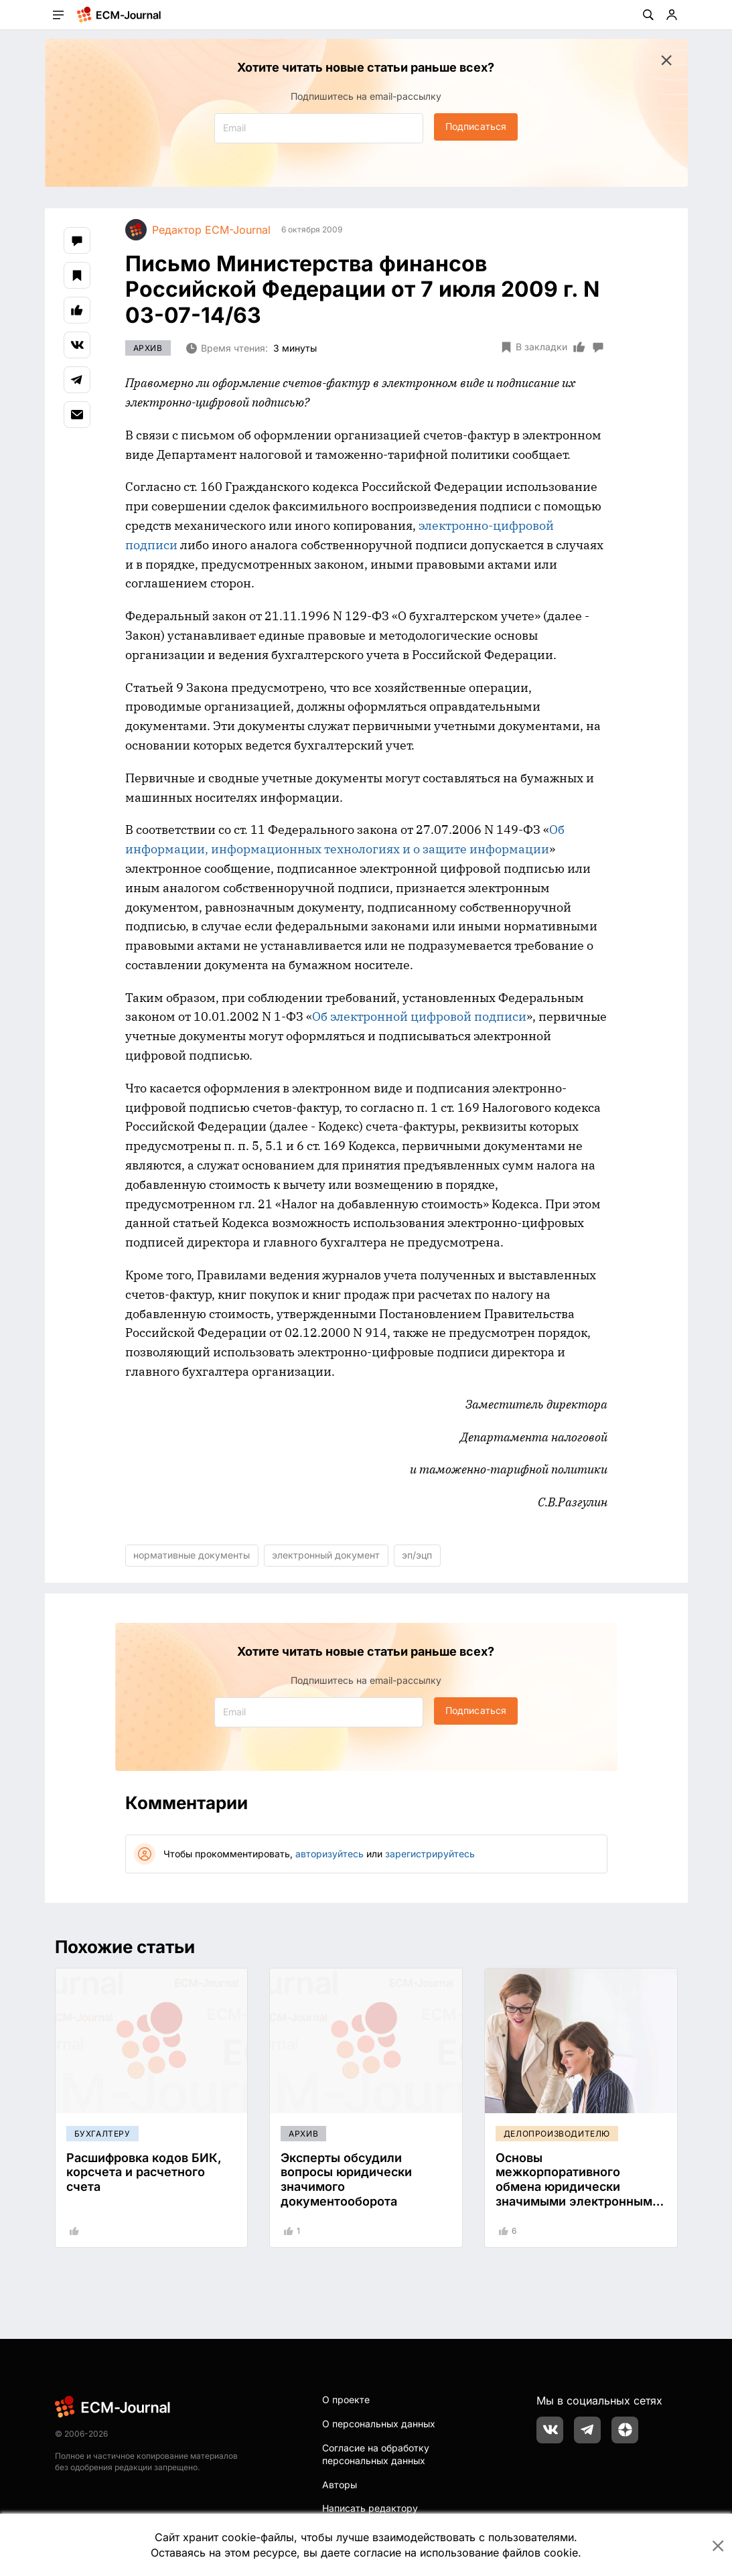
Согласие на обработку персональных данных (375, 2454)
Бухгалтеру (102, 2134)
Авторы (339, 2484)
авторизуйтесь (329, 1853)
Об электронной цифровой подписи (419, 1016)
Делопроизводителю (557, 2134)
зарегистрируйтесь (430, 1853)
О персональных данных (378, 2423)
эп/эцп (417, 1555)
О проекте (346, 2399)
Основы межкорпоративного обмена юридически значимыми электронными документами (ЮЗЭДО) (578, 2186)
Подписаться (475, 126)
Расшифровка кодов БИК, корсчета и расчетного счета (144, 2172)
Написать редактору (370, 2508)
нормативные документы (191, 1555)
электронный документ (326, 1555)
